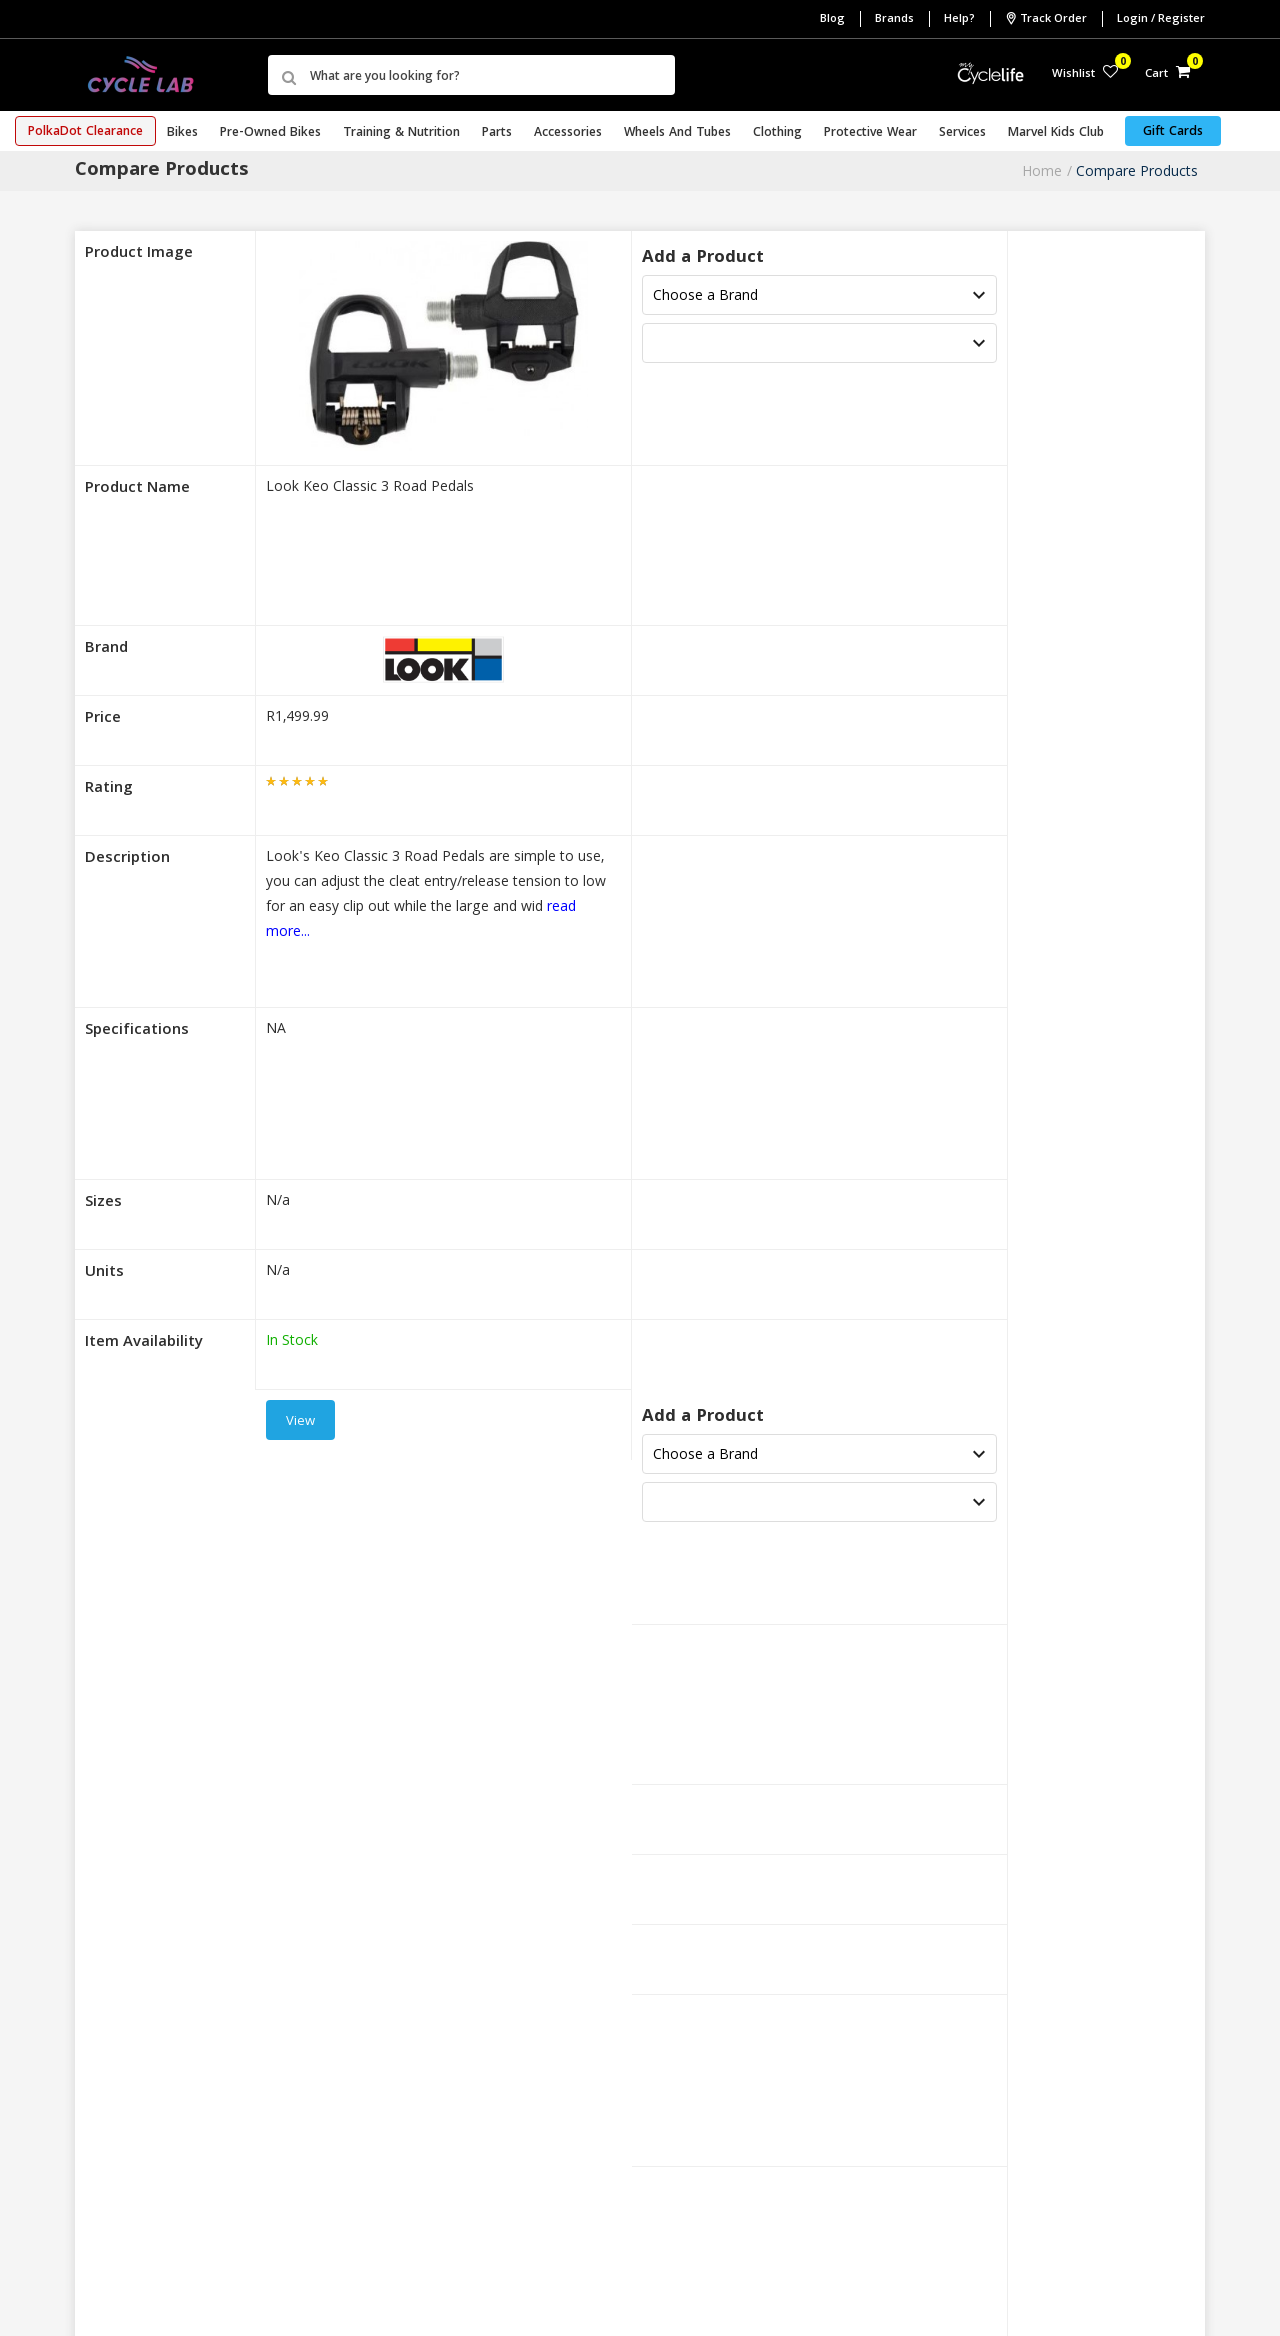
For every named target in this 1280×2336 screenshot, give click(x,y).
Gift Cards (1173, 132)
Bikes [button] (182, 133)
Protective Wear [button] (870, 133)
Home (1042, 170)
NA (276, 1030)
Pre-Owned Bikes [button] (270, 133)
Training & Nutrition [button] (401, 133)
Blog (832, 19)
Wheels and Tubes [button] (677, 133)
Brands (894, 19)
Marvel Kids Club (1056, 133)
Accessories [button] (568, 133)
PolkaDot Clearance (85, 132)
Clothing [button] (777, 133)
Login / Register (1161, 19)
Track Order (1046, 19)
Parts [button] (497, 133)
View (300, 1422)
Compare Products (1137, 170)
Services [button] (962, 133)
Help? (959, 19)
